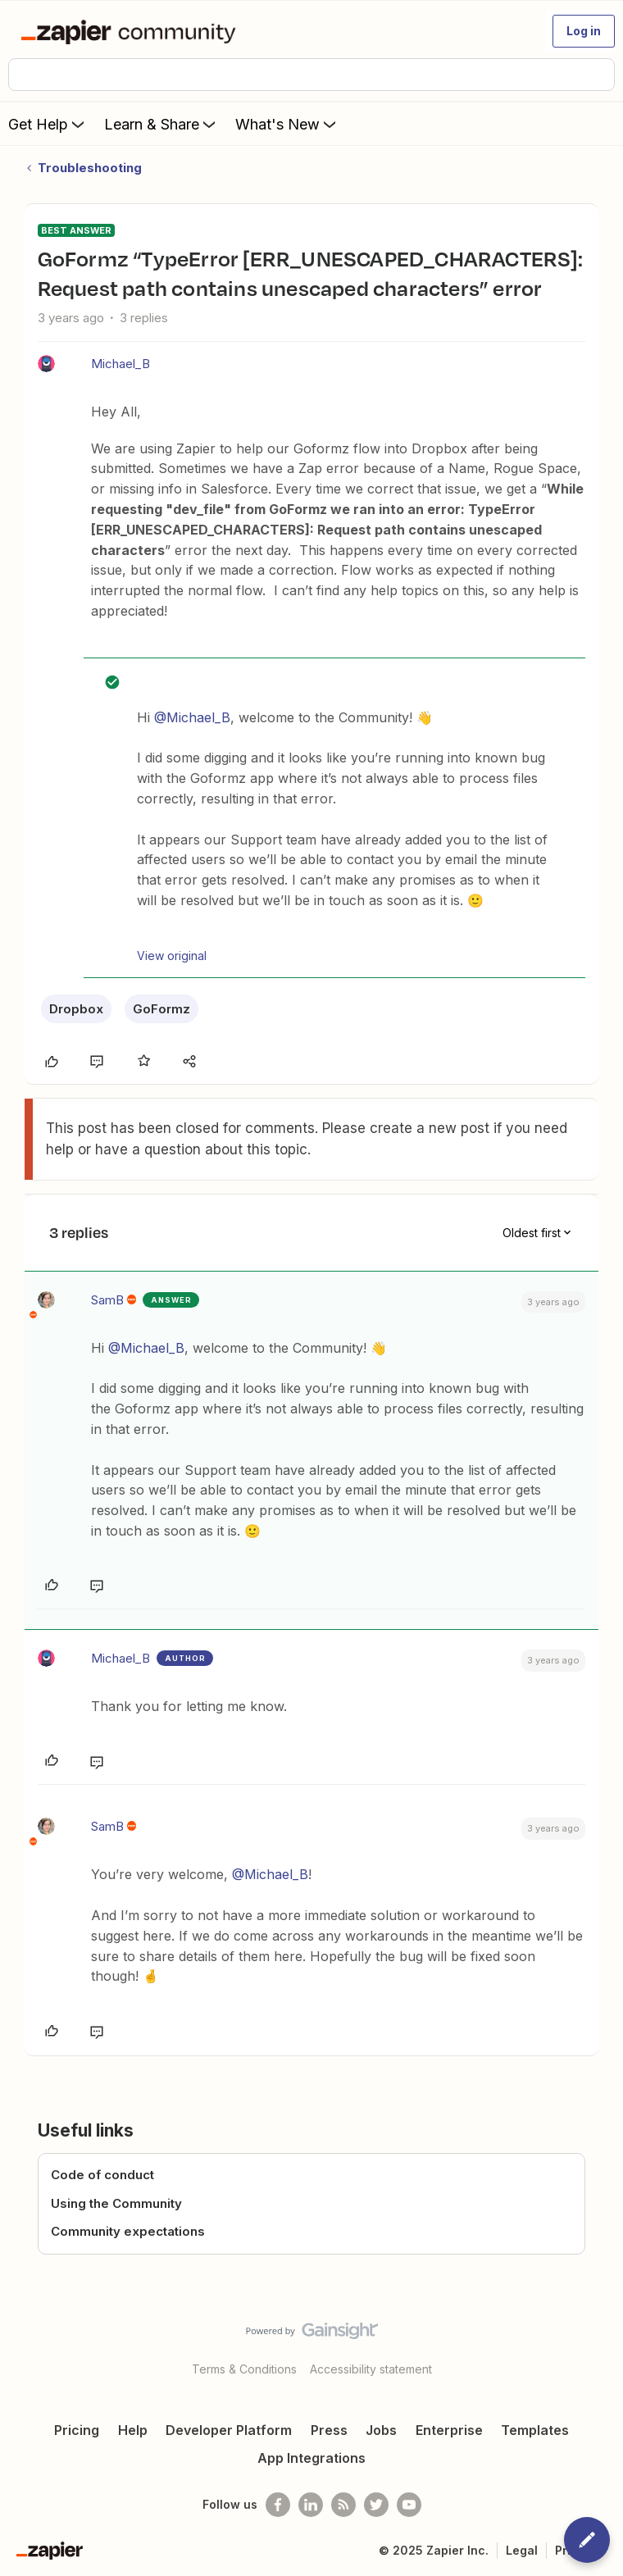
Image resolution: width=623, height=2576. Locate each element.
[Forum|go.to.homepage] (131, 31)
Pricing (76, 2430)
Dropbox (76, 1009)
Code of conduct (102, 2174)
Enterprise (449, 2430)
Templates (535, 2430)
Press (329, 2430)
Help (133, 2430)
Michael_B (120, 363)
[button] (584, 31)
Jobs (381, 2430)
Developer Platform (229, 2430)
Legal (522, 2550)
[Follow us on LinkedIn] (310, 2504)
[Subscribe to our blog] (343, 2504)
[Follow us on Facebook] (278, 2504)
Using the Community (116, 2203)
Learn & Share (161, 124)
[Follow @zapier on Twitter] (376, 2504)
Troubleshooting (90, 167)
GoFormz (161, 1009)
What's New (287, 124)
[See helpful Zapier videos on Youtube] (409, 2504)
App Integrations (311, 2458)
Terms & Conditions (244, 2369)
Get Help (48, 124)
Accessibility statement (371, 2369)
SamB (107, 1300)
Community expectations (128, 2231)
